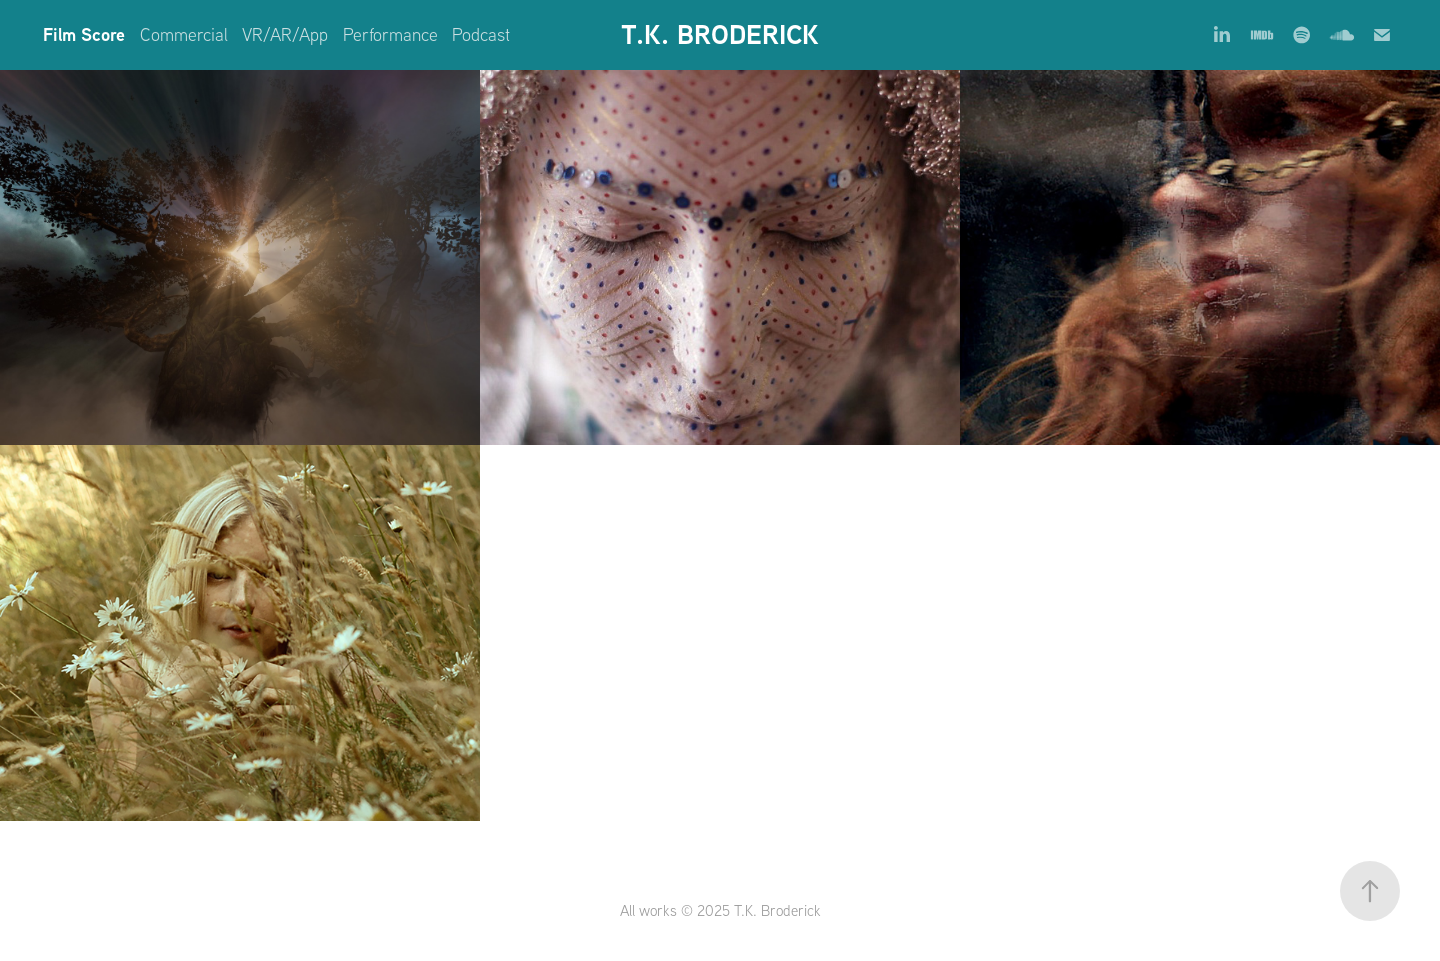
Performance (390, 34)
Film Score (84, 34)
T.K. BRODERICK (720, 34)
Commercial (184, 34)
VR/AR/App (285, 34)
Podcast (481, 34)
